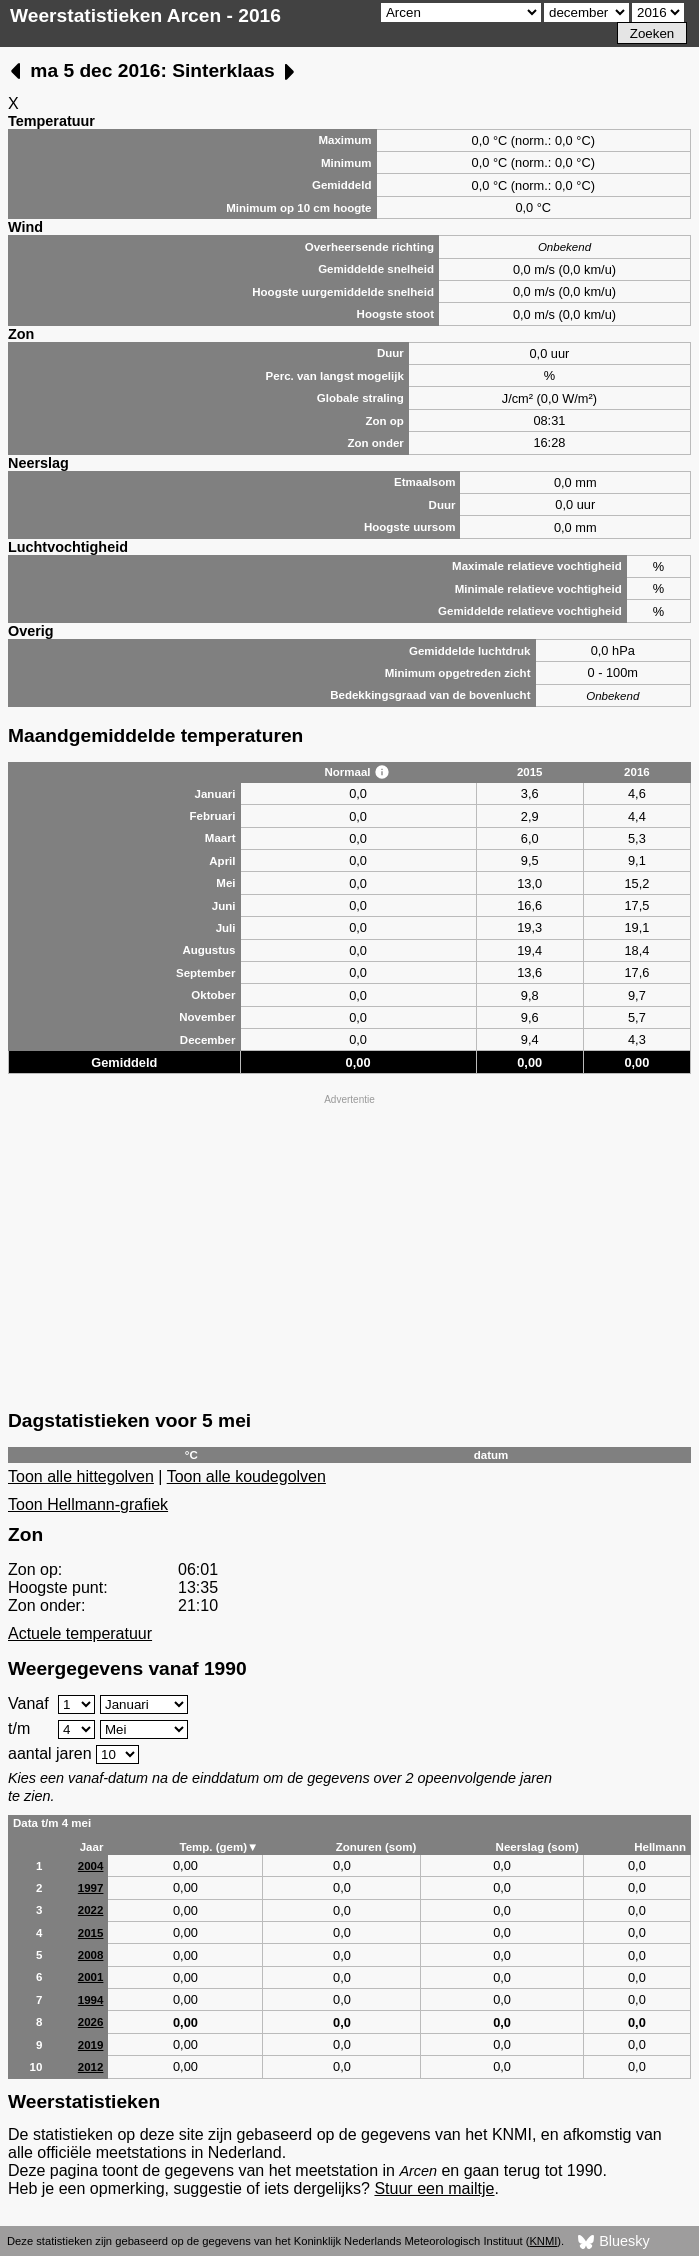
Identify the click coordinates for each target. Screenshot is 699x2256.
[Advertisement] (349, 1250)
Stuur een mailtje (434, 2188)
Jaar (92, 1847)
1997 (91, 1888)
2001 (91, 1977)
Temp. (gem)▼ (218, 1847)
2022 (91, 1910)
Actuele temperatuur (80, 1633)
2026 (91, 2022)
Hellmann (660, 1847)
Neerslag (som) (537, 1847)
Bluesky (613, 2242)
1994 (91, 2000)
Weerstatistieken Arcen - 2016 (145, 15)
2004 (91, 1866)
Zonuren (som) (376, 1847)
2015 (91, 1933)
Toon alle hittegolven (81, 1476)
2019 (91, 2045)
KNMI (543, 2241)
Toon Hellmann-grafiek (88, 1504)
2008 (91, 1955)
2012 (91, 2067)
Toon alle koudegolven (246, 1476)
